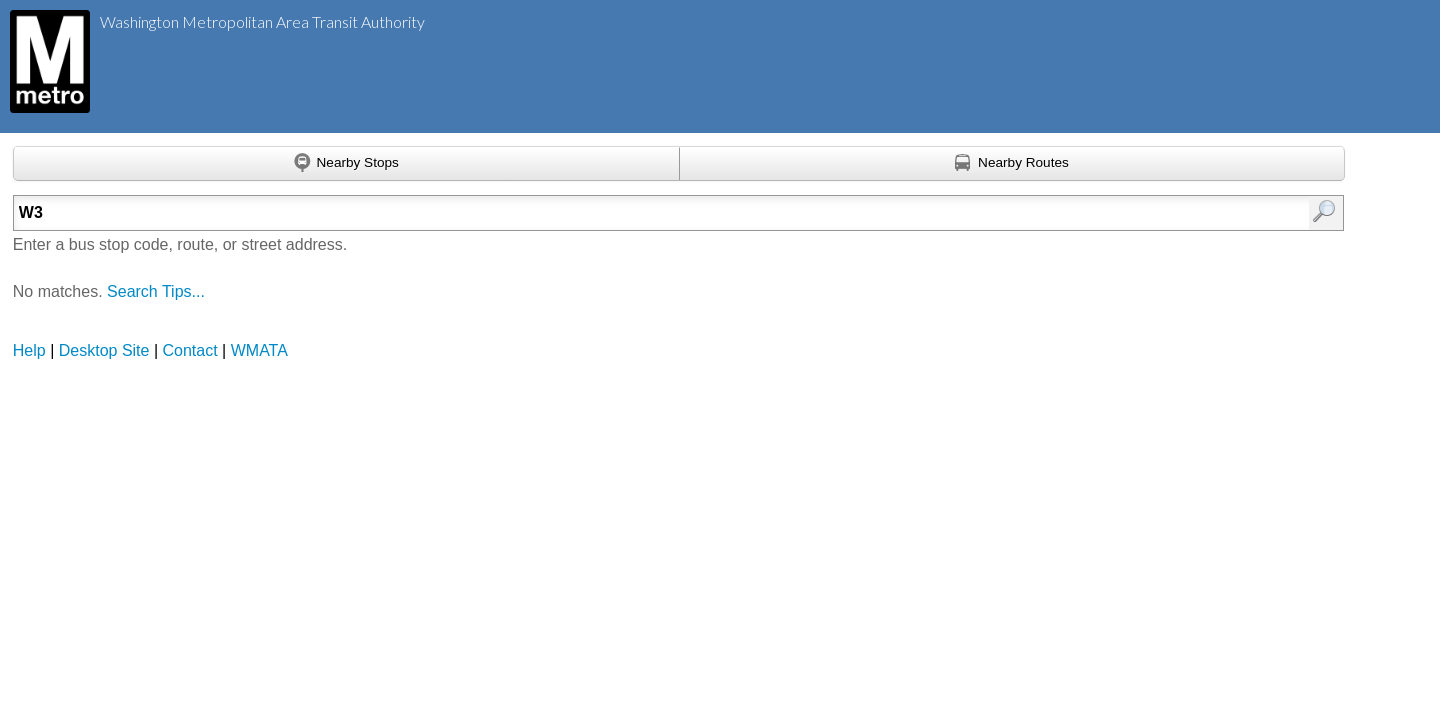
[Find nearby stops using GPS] (346, 164)
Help (29, 350)
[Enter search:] (582, 213)
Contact (190, 350)
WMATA (259, 350)
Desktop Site (104, 350)
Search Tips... (156, 291)
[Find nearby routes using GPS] (1013, 164)
